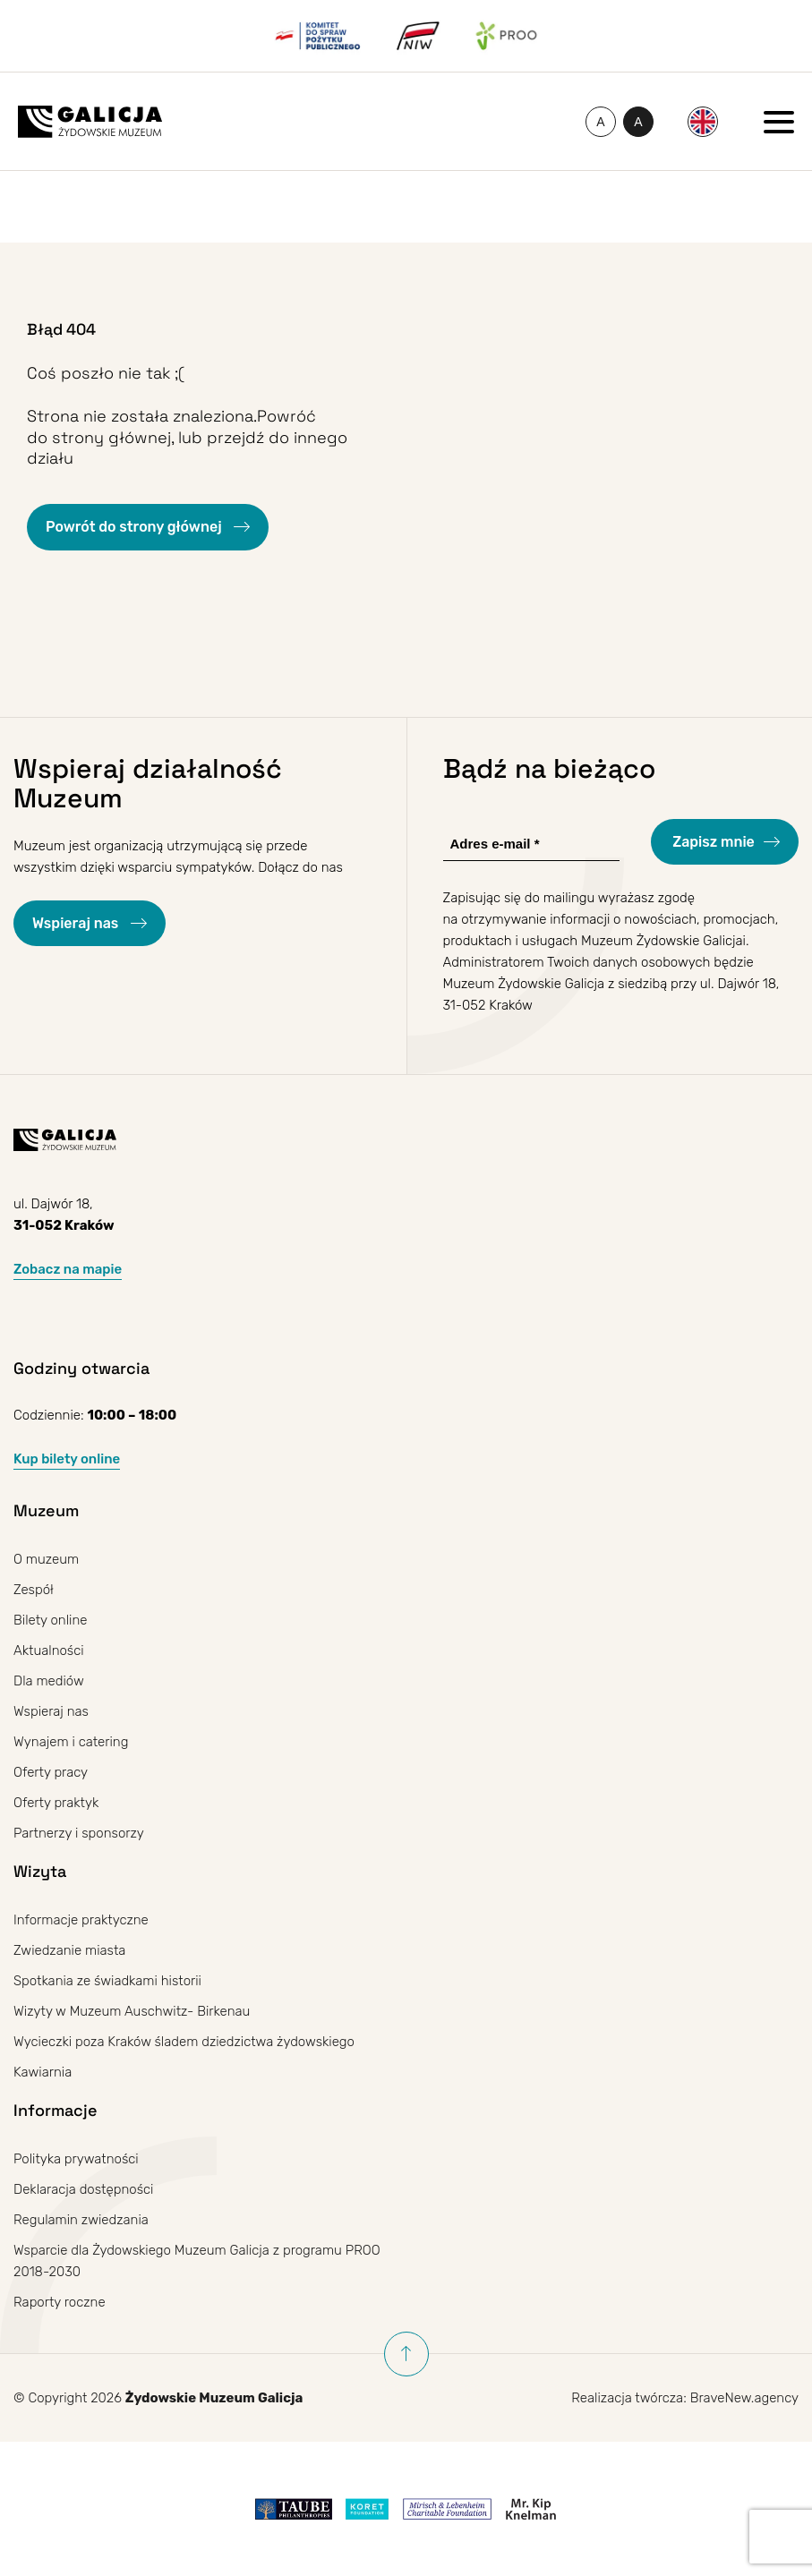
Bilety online (50, 1620)
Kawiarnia (42, 2072)
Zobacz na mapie (67, 1269)
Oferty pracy (50, 1772)
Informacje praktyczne (81, 1920)
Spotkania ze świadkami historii (107, 1981)
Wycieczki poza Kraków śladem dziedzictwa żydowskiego (184, 2042)
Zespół (33, 1590)
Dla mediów (48, 1681)
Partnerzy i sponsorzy (78, 1833)
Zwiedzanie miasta (69, 1950)
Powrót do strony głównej (135, 526)
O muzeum (46, 1559)
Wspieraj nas (77, 923)
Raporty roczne (59, 2302)
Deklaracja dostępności (83, 2189)
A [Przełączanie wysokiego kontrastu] (644, 125)
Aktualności (48, 1650)
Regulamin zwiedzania (81, 2220)
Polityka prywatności (76, 2159)
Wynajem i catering (70, 1742)
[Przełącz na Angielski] (703, 122)
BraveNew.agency (744, 2398)
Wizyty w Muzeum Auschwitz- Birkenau (131, 2011)
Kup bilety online (66, 1459)
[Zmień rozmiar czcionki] (600, 122)
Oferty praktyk (55, 1803)
